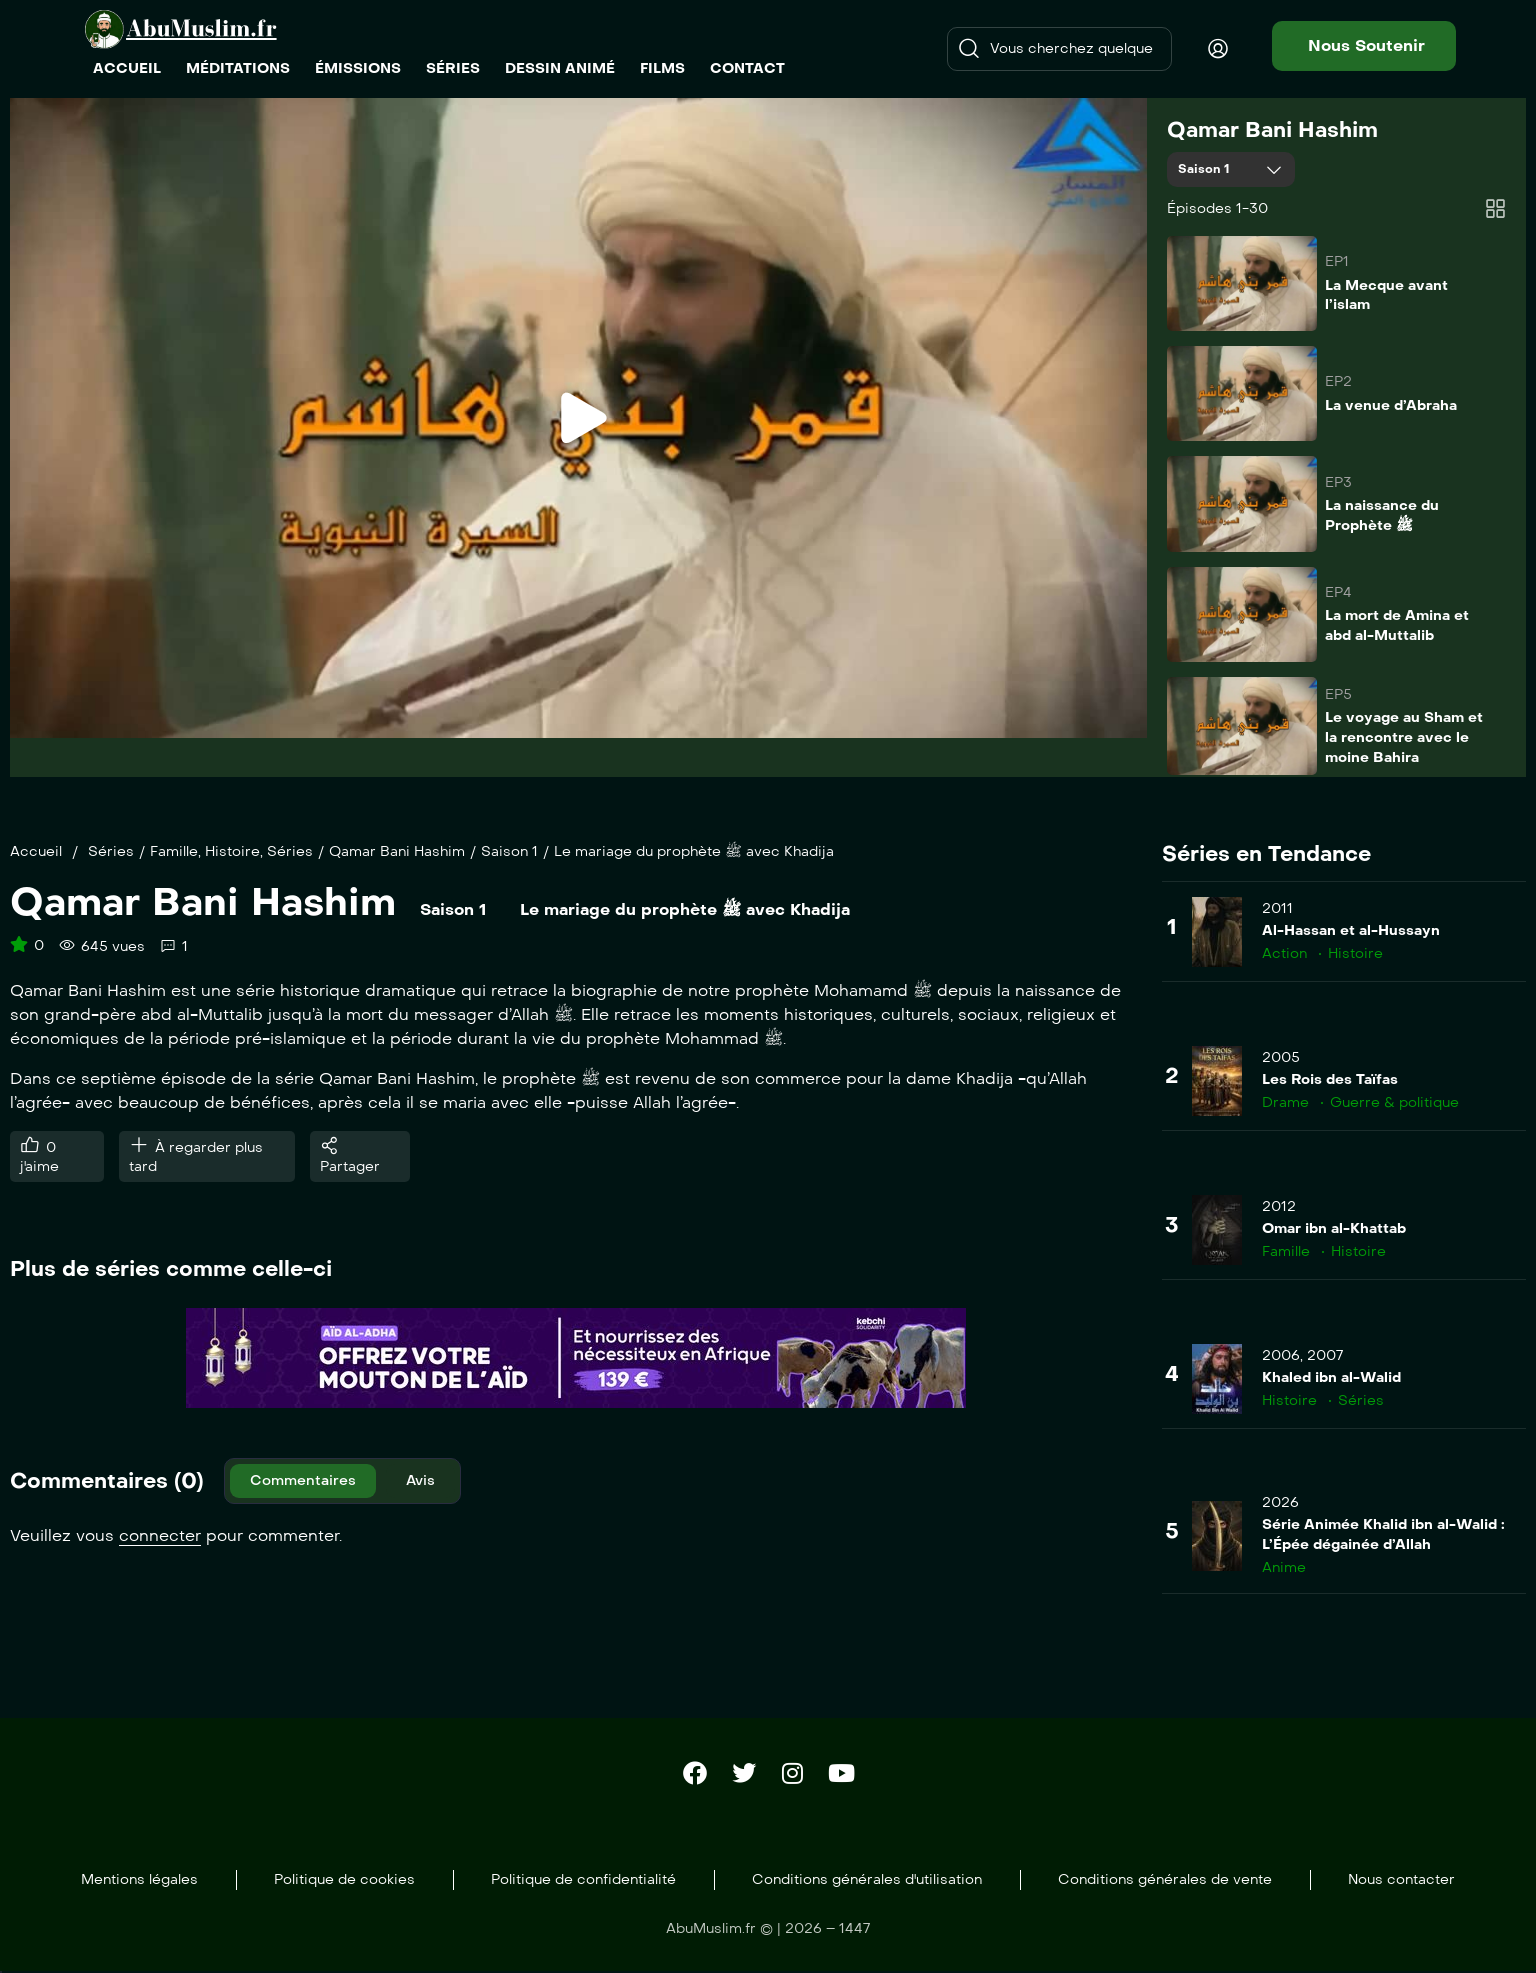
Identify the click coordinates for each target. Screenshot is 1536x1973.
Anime (1284, 1567)
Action (1284, 953)
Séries (111, 851)
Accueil (36, 851)
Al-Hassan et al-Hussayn (1351, 930)
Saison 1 (1206, 169)
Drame (1285, 1102)
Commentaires (303, 1480)
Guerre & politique (1394, 1102)
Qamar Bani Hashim (1272, 130)
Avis (420, 1480)
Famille (174, 851)
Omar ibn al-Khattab (1334, 1228)
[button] (1364, 46)
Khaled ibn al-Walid (1331, 1377)
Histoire (232, 851)
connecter (160, 1535)
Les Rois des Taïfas (1330, 1079)
